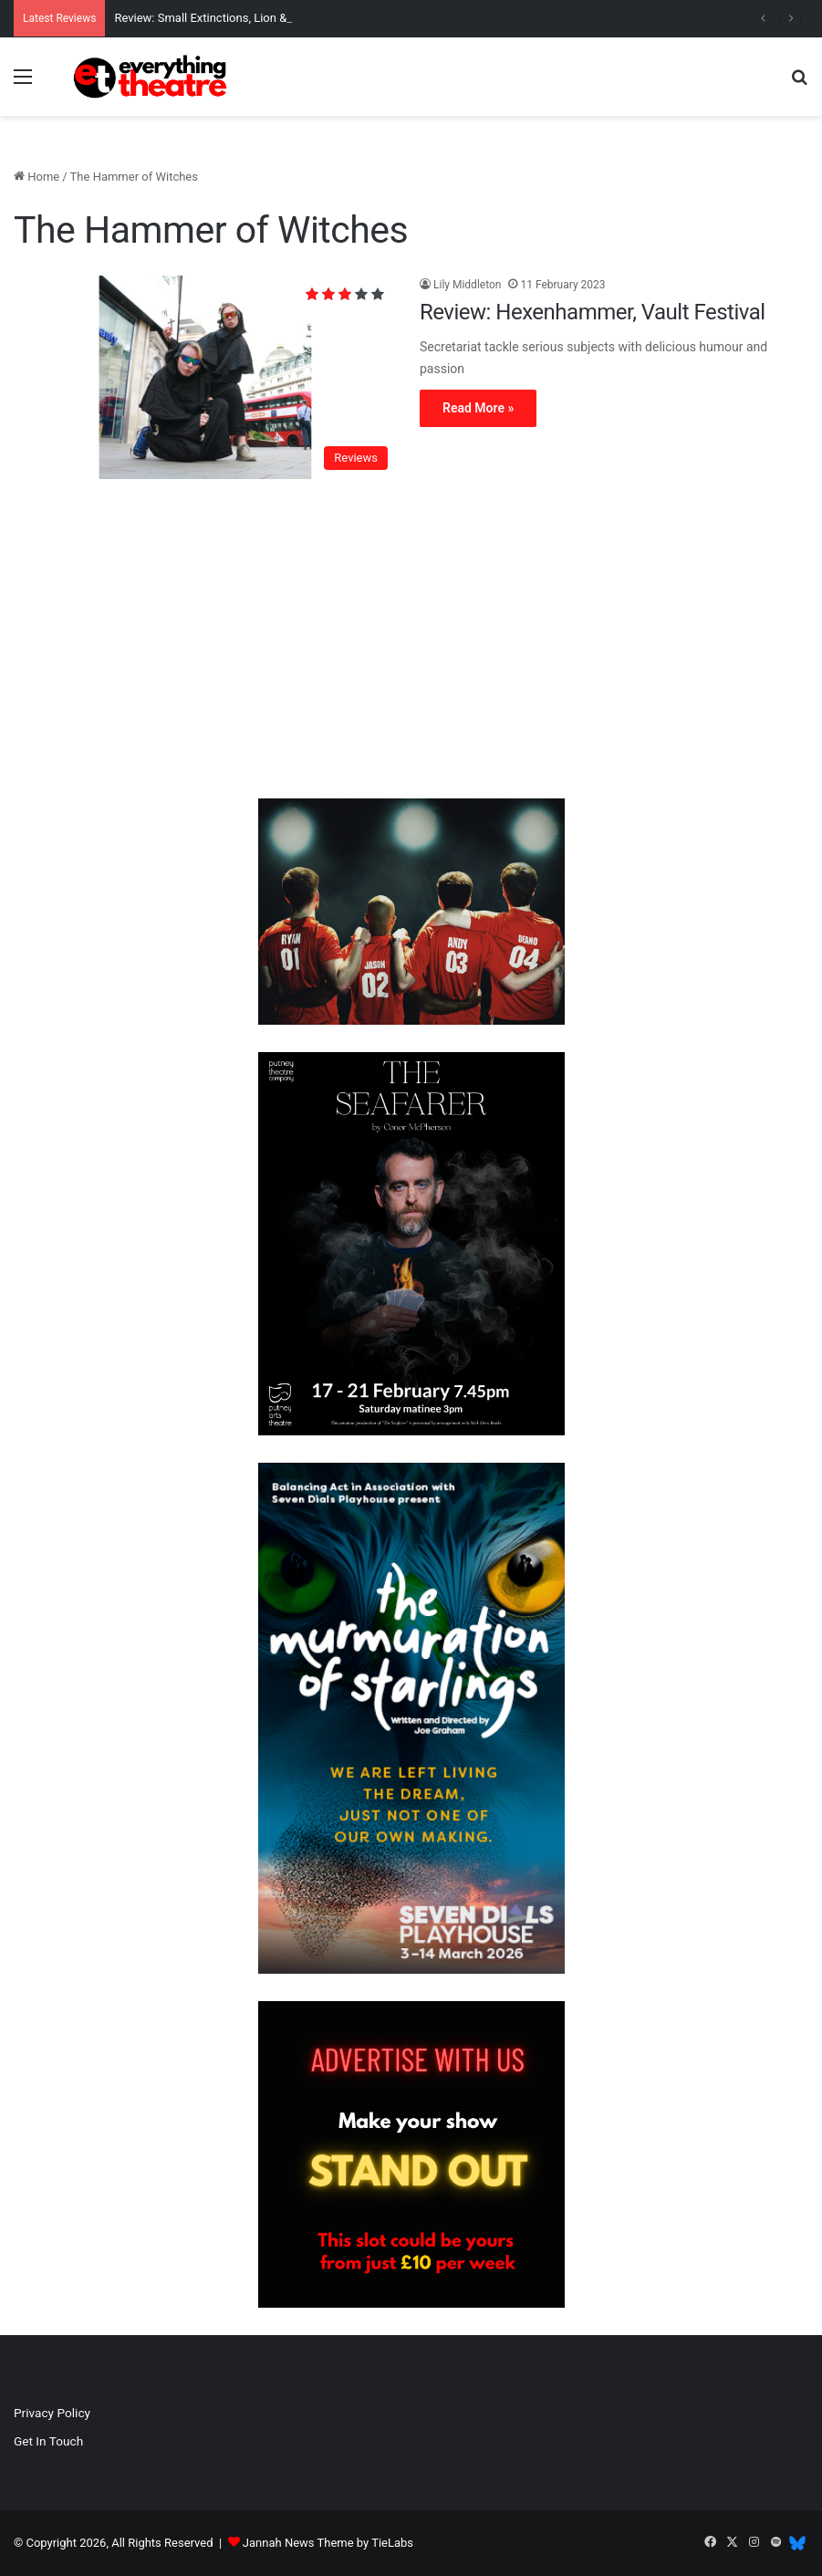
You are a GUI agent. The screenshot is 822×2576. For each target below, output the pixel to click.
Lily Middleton (467, 284)
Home (36, 176)
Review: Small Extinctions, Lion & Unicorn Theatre (243, 18)
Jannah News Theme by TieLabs (328, 2543)
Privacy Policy (52, 2412)
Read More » (478, 408)
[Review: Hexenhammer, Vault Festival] (205, 378)
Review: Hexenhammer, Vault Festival (592, 312)
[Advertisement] (411, 643)
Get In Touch (48, 2441)
